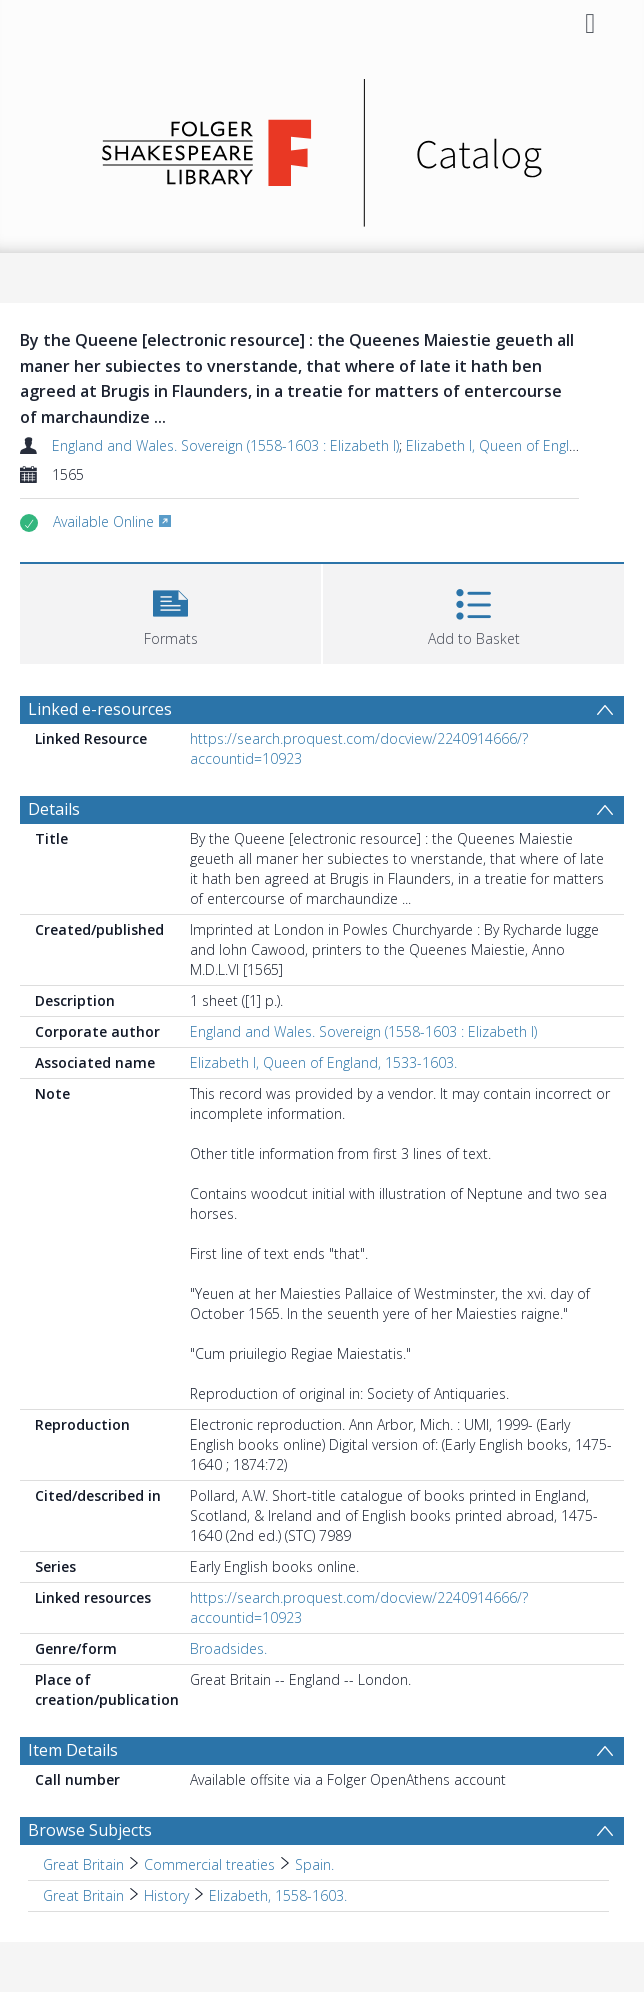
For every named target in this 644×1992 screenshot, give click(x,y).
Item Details (73, 1750)
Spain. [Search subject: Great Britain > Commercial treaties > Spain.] (314, 1864)
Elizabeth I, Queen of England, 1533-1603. (323, 1062)
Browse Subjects (90, 1830)
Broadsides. (228, 1648)
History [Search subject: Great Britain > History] (166, 1895)
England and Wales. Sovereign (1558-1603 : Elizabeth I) (225, 445)
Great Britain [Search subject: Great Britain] (83, 1864)
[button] (170, 611)
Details (54, 809)
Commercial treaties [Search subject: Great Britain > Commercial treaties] (209, 1864)
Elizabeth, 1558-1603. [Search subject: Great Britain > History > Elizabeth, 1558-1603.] (278, 1895)
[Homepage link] (322, 147)
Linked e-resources (100, 709)
